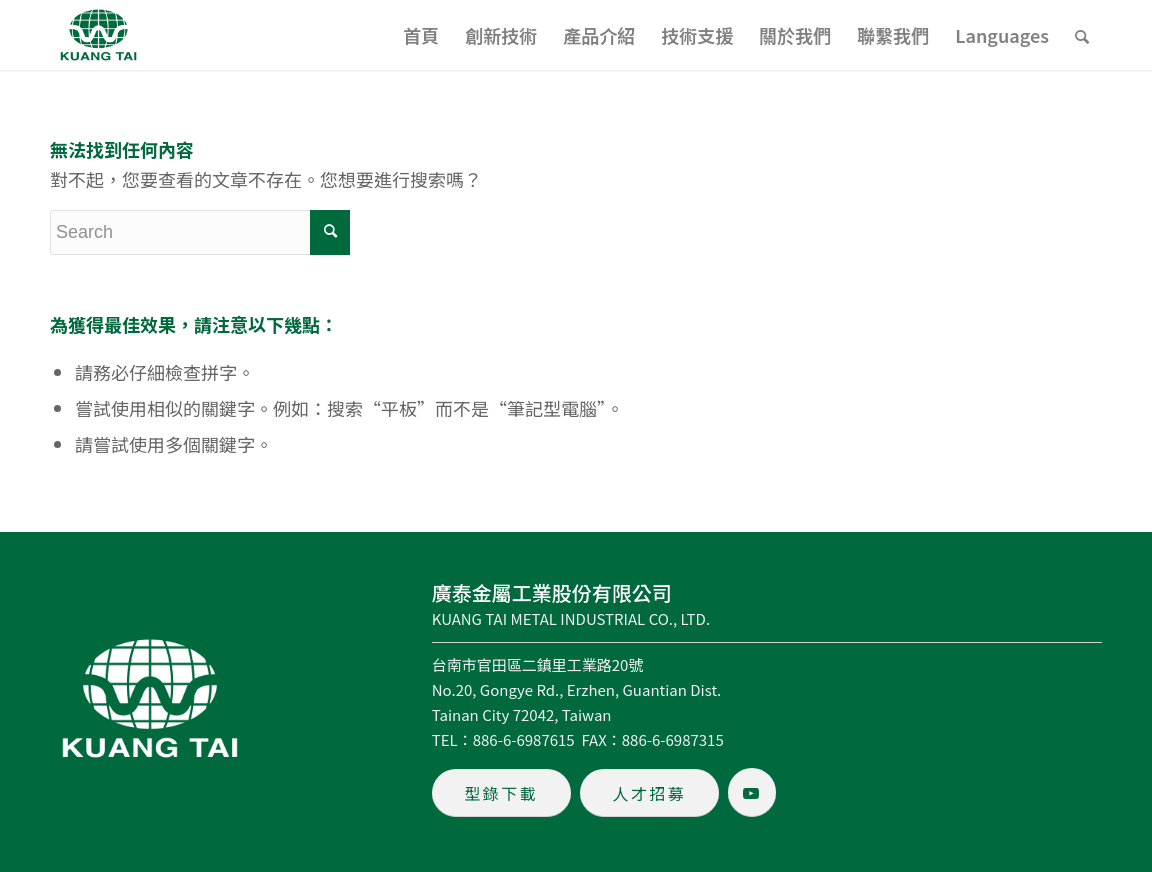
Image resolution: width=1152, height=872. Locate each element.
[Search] (1082, 35)
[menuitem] (421, 35)
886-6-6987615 (524, 739)
